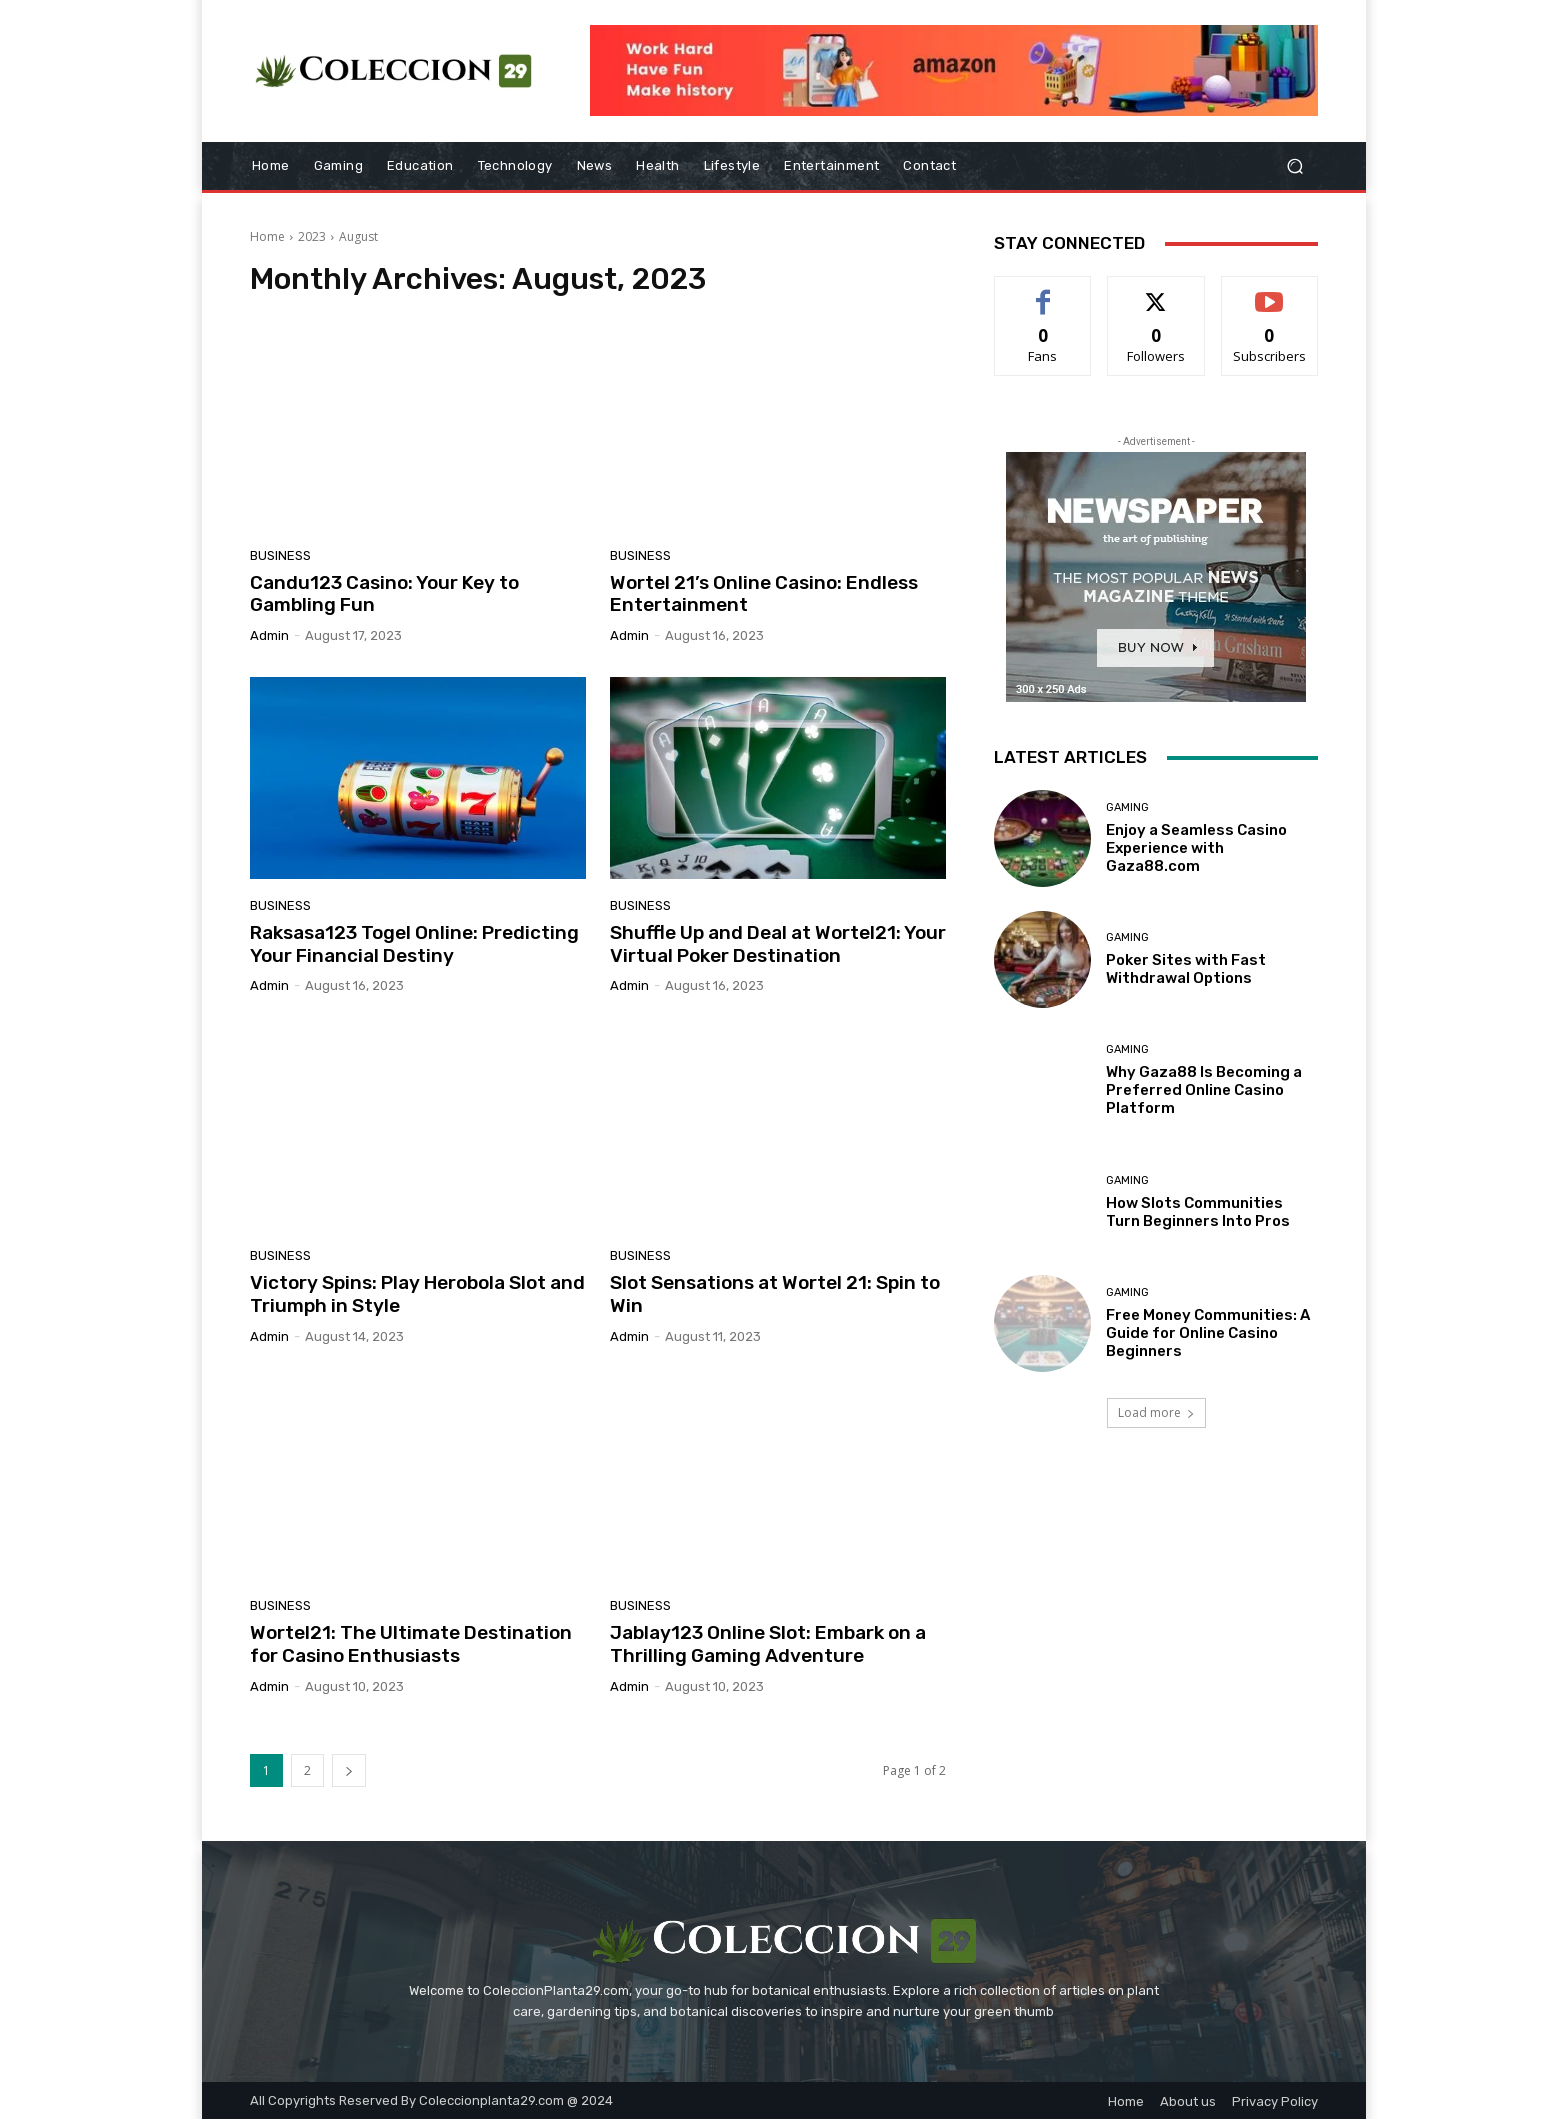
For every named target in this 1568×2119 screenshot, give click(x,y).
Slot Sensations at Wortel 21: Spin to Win (775, 1294)
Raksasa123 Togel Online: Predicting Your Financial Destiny (414, 944)
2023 (312, 236)
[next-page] (349, 1770)
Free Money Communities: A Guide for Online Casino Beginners (1208, 1333)
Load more (1156, 1412)
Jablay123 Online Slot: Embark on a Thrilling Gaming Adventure (768, 1644)
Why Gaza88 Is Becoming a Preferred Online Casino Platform (1204, 1090)
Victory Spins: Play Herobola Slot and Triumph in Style (417, 1294)
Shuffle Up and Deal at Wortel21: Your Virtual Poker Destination (778, 944)
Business (280, 555)
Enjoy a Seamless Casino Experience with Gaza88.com (1196, 848)
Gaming (1127, 807)
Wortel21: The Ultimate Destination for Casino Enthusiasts (411, 1644)
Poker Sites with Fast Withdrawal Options (1186, 969)
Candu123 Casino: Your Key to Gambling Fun (384, 594)
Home (267, 236)
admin (269, 635)
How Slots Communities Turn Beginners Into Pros (1198, 1212)
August (358, 236)
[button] (1294, 166)
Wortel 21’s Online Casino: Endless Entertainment (764, 594)
